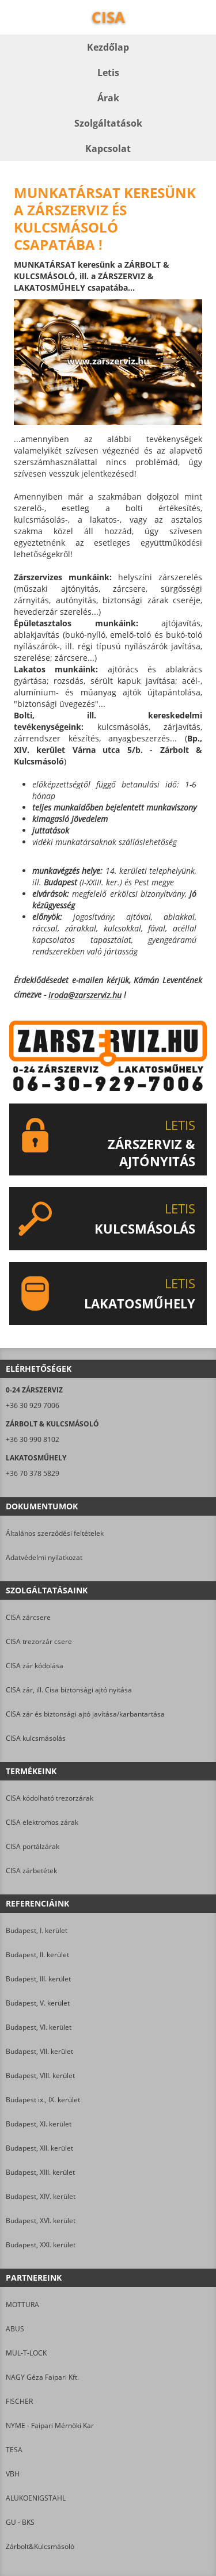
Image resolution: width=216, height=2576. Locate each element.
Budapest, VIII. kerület (40, 2075)
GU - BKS (20, 2522)
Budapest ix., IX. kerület (43, 2100)
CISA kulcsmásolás (36, 1738)
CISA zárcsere (28, 1617)
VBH (13, 2474)
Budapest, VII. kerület (39, 2051)
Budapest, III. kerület (38, 1979)
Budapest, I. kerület (36, 1930)
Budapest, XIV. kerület (40, 2196)
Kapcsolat (108, 148)
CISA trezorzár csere (39, 1641)
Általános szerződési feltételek (55, 1533)
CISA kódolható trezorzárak (49, 1798)
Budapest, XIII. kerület (40, 2172)
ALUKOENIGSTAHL (36, 2498)
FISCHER (19, 2401)
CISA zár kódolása (34, 1666)
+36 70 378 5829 (32, 1473)
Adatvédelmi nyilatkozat (44, 1557)
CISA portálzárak (32, 1846)
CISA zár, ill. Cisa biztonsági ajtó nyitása (69, 1690)
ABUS (15, 2329)
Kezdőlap (108, 47)
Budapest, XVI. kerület (40, 2220)
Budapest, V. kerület (38, 2003)
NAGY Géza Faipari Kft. (42, 2377)
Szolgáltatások (108, 123)
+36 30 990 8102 (32, 1439)
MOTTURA (22, 2304)
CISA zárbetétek (31, 1870)
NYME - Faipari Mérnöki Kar (50, 2425)
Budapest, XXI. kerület (40, 2245)
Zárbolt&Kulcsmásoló (40, 2546)
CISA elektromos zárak (42, 1822)
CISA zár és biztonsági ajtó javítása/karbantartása (85, 1714)
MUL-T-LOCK (26, 2353)
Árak (108, 98)
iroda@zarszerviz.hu (85, 995)
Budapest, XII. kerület (39, 2148)
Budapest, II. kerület (37, 1954)
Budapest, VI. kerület (38, 2027)
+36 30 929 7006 (32, 1405)
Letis (108, 72)
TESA (14, 2450)
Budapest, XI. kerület (38, 2124)
